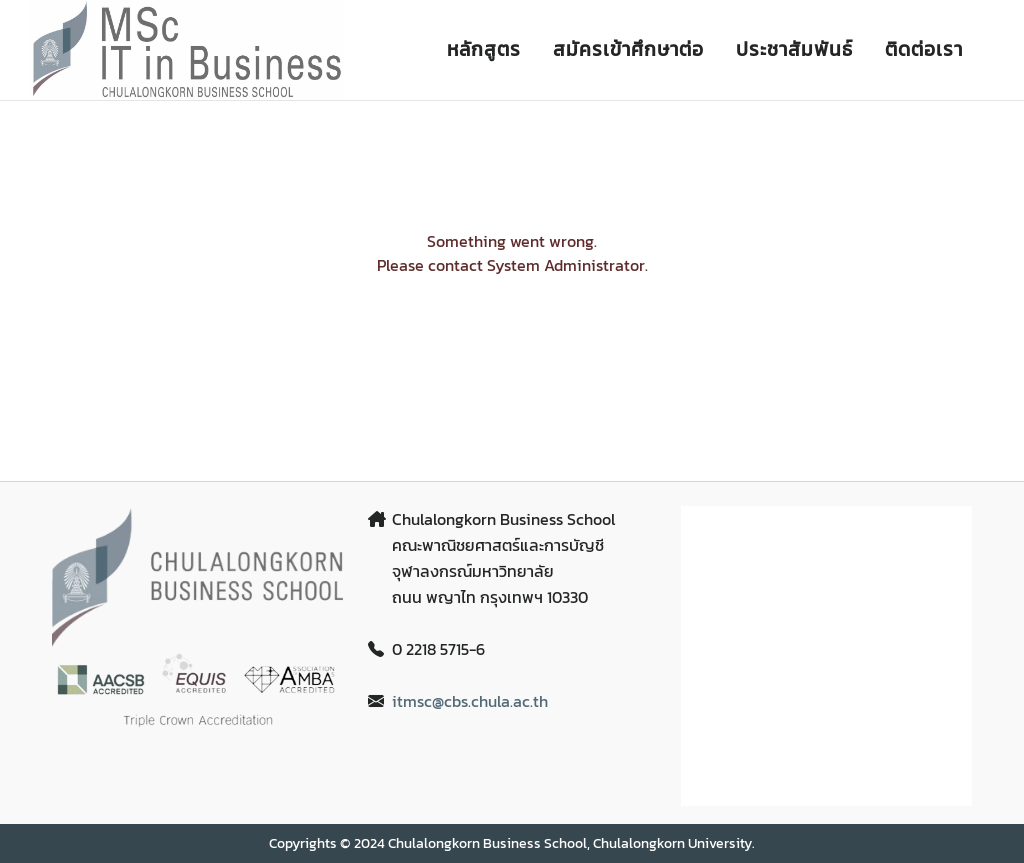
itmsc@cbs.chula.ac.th (470, 701)
